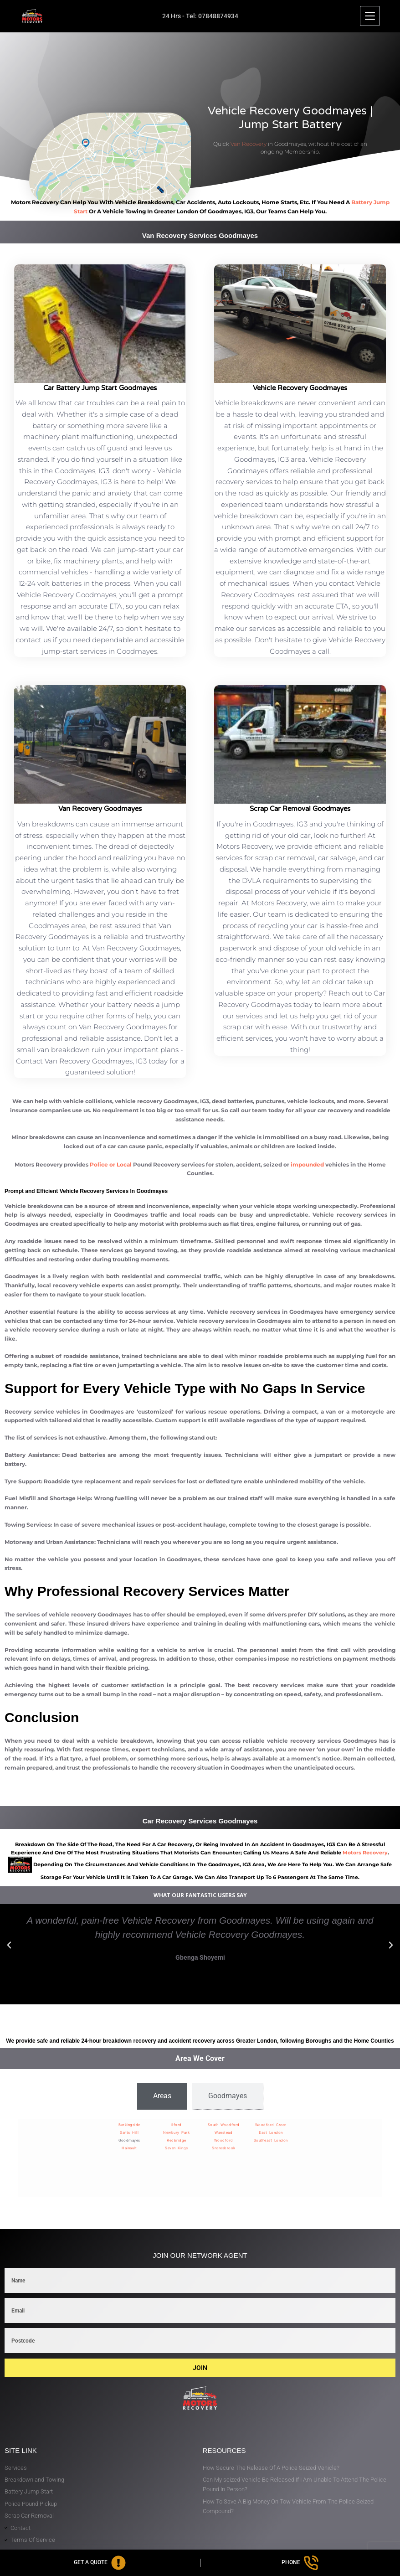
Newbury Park (176, 2133)
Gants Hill (129, 2133)
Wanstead (223, 2133)
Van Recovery (249, 143)
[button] (9, 1945)
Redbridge (176, 2140)
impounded (307, 1164)
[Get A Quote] (100, 2563)
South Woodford (224, 2125)
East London (271, 2133)
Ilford (176, 2125)
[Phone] (300, 2563)
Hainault (129, 2148)
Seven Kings (176, 2148)
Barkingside (129, 2125)
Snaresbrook (224, 2148)
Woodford (223, 2140)
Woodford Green (271, 2125)
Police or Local (111, 1164)
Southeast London (271, 2140)
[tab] (162, 2096)
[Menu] (370, 16)
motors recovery (365, 1852)
